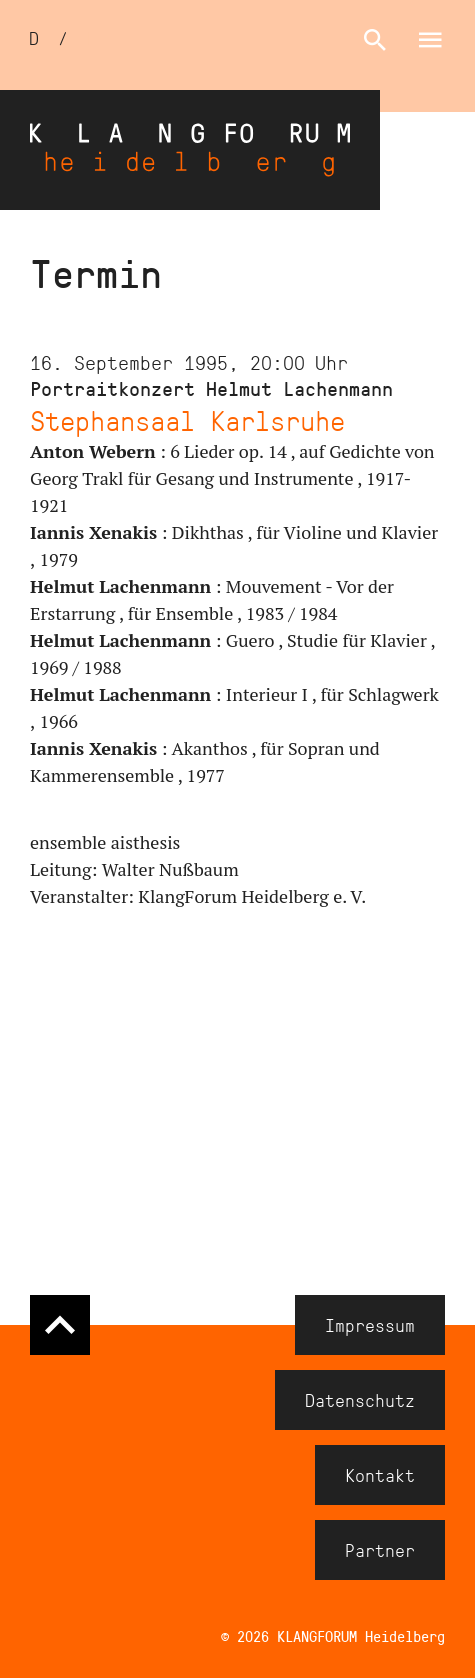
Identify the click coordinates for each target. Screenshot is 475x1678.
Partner (380, 1550)
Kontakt (380, 1475)
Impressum (370, 1325)
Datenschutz (360, 1400)
